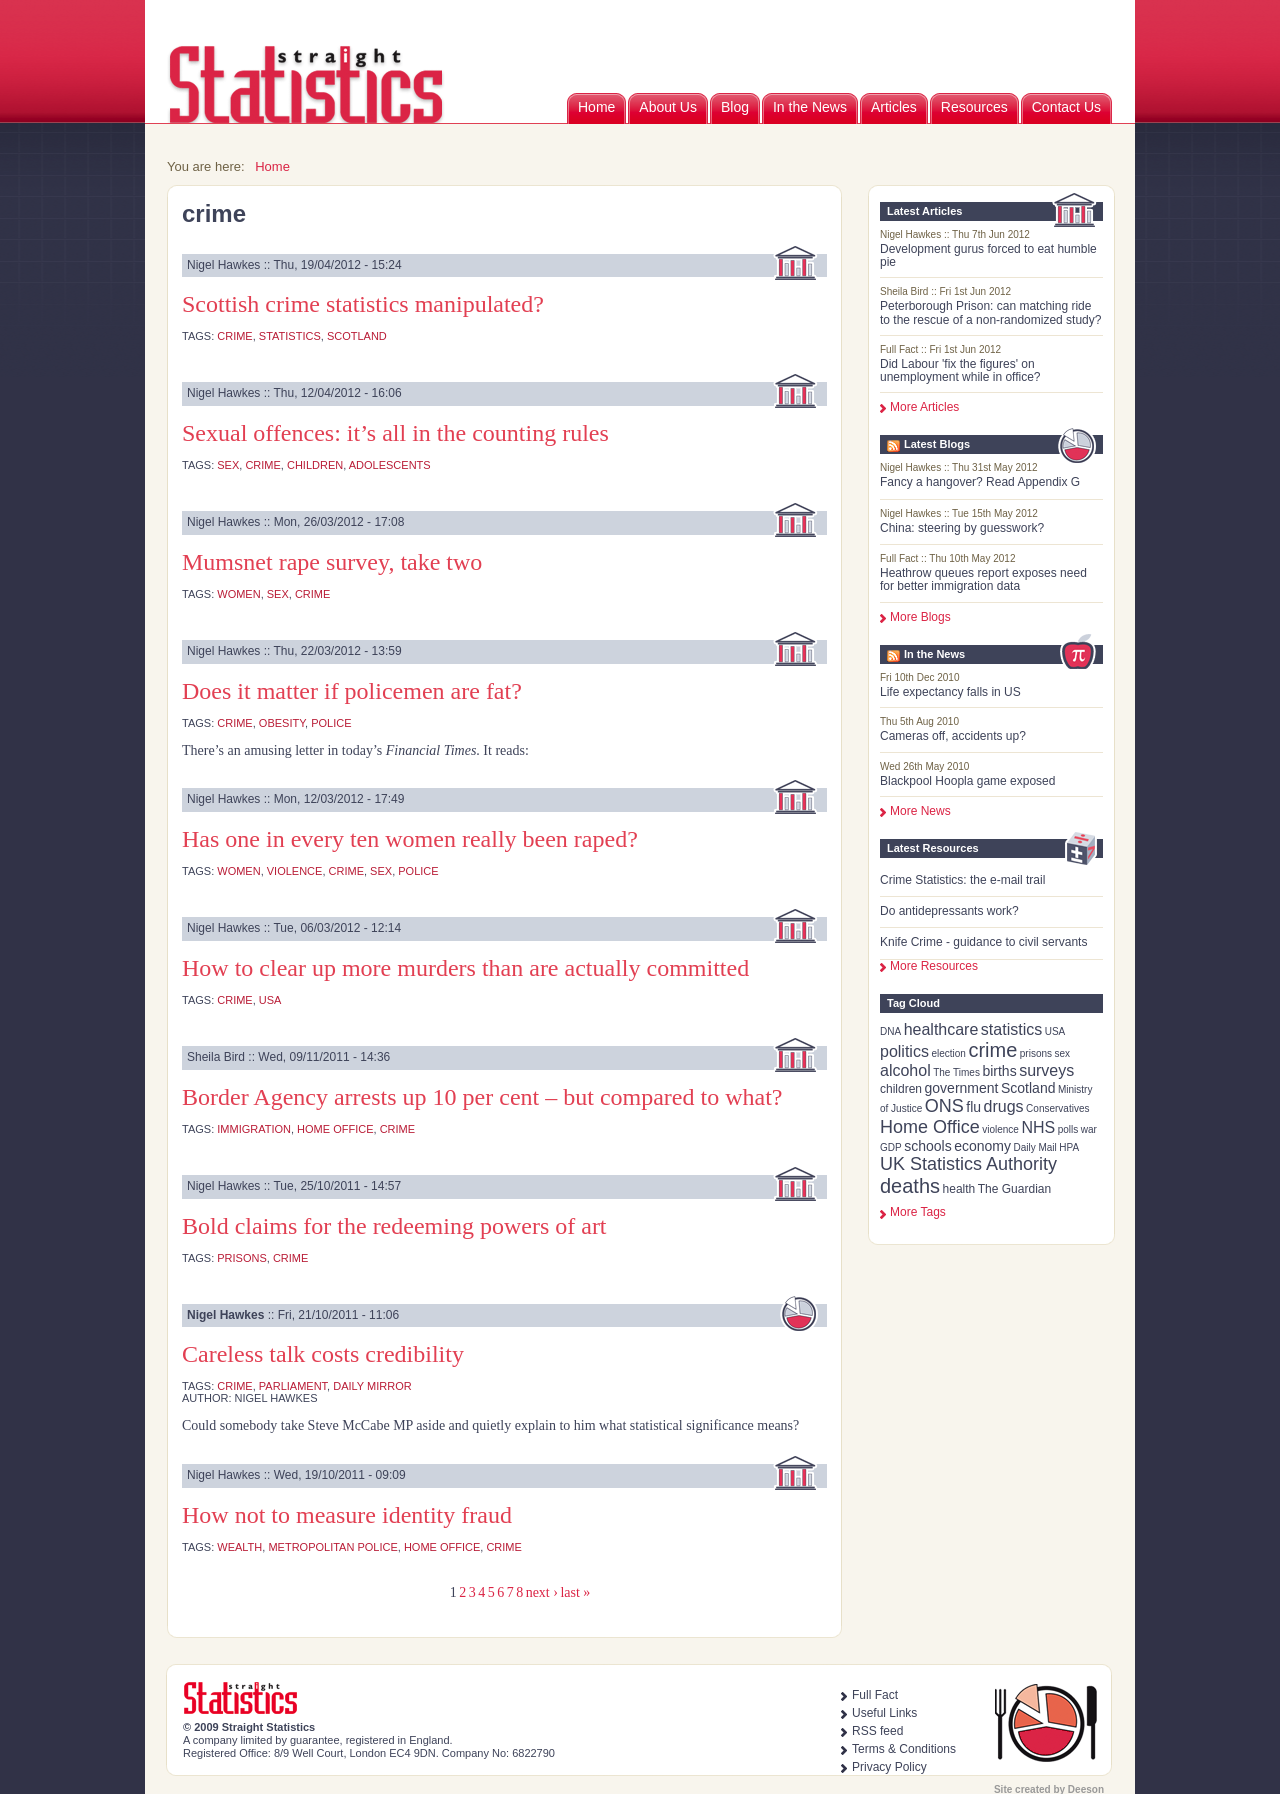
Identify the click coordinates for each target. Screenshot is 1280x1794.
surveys (1046, 1070)
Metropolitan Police (332, 1547)
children (901, 1089)
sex (1063, 1053)
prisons (1036, 1053)
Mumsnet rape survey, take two (332, 562)
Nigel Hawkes (225, 1315)
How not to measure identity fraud (347, 1515)
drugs (1004, 1106)
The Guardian (1014, 1189)
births (999, 1071)
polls (1068, 1129)
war (1089, 1129)
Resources (974, 107)
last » (575, 1592)
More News (920, 811)
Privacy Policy (889, 1767)
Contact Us (1066, 107)
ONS (944, 1106)
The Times (956, 1072)
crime (992, 1050)
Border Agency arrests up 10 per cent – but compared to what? (482, 1097)
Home (596, 107)
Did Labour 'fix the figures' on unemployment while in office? (960, 370)
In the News (810, 107)
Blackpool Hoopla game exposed (967, 781)
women (238, 594)
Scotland (1028, 1088)
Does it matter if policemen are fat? (352, 691)
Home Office (930, 1127)
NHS (1038, 1127)
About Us (668, 107)
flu (973, 1107)
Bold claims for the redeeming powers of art (394, 1226)
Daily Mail (1034, 1147)
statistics (1011, 1029)
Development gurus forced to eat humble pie (988, 255)
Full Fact (875, 1695)
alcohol (905, 1070)
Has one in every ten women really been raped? (410, 839)
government (962, 1088)
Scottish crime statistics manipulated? (363, 304)
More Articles (924, 407)
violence (1000, 1129)
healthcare (941, 1029)
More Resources (934, 966)
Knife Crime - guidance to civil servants (983, 942)
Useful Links (884, 1713)
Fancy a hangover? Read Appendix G (980, 482)
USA (1055, 1031)
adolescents (390, 465)
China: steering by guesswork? (962, 528)
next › (542, 1592)
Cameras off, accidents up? (953, 736)
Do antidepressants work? (949, 911)
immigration (254, 1129)
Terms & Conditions (904, 1749)
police (331, 723)
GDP (891, 1147)
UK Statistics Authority (968, 1164)
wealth (239, 1547)
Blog (735, 107)
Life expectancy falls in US (950, 692)
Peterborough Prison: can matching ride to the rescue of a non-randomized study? (990, 312)
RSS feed (877, 1731)
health (959, 1189)
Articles (894, 107)
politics (904, 1051)
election (948, 1053)
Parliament (293, 1386)
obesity (282, 723)
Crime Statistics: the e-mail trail (962, 880)
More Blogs (920, 617)
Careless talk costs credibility (323, 1354)
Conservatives (1057, 1108)
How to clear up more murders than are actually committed (465, 968)
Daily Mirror (372, 1386)
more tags (918, 1212)
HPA (1069, 1147)
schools (927, 1146)
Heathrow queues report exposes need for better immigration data (983, 579)
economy (982, 1146)
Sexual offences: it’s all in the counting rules (395, 433)
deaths (910, 1186)
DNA (890, 1031)
